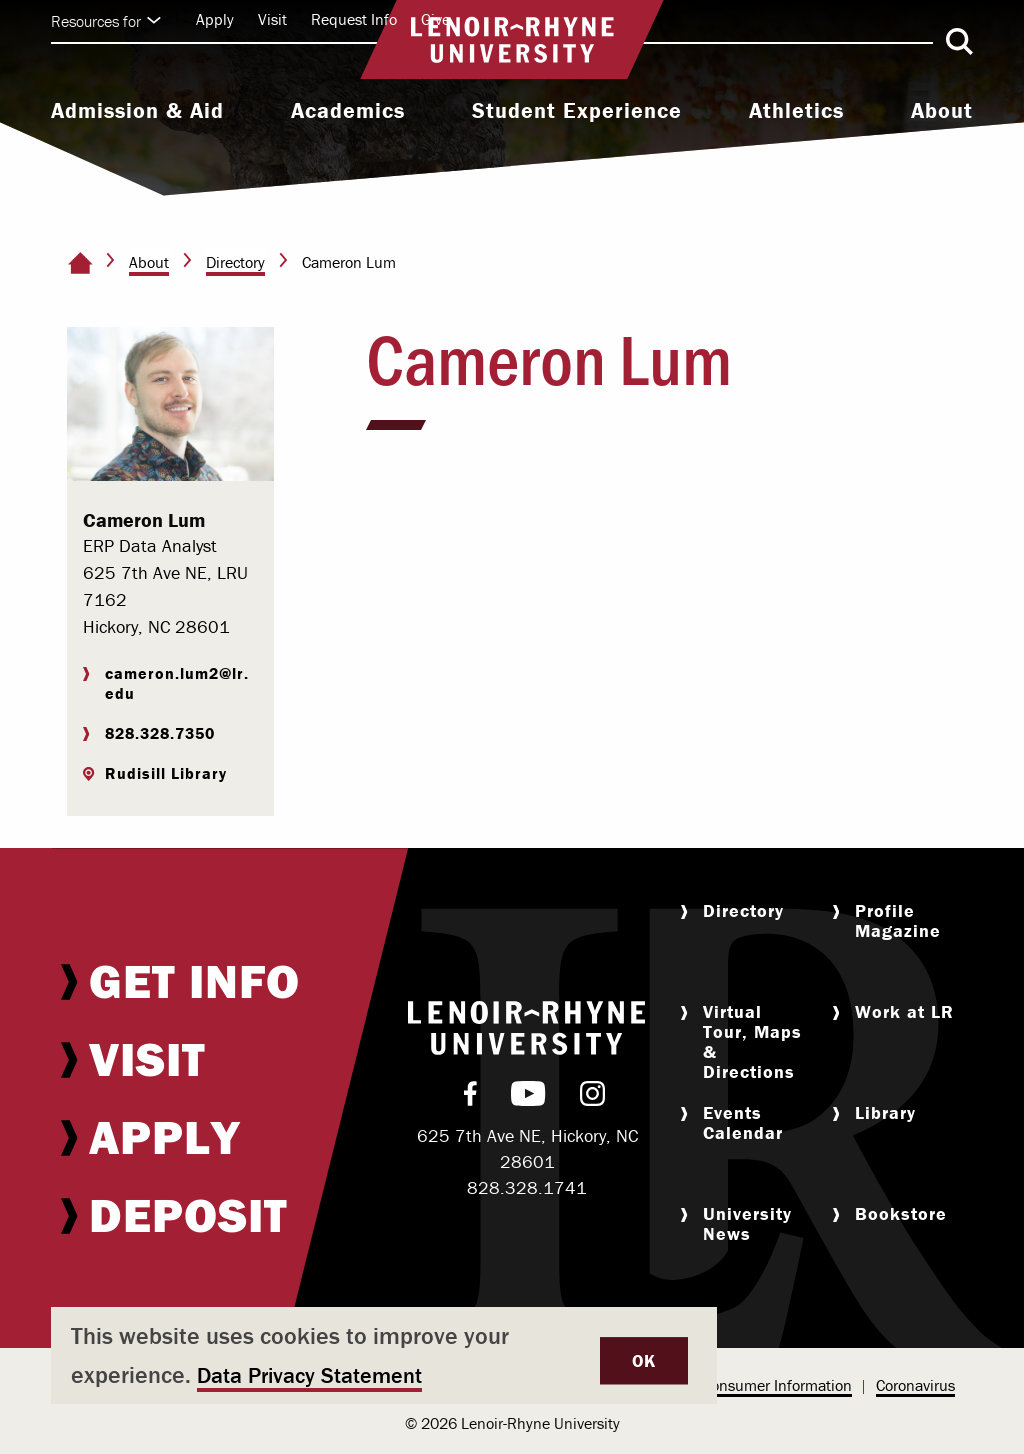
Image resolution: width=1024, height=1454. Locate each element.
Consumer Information (777, 1385)
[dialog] (384, 1355)
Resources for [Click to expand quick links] (106, 21)
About (942, 111)
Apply (215, 19)
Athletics (796, 111)
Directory (235, 262)
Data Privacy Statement (309, 1375)
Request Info (354, 19)
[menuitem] (137, 113)
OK (644, 1360)
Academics (348, 111)
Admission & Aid (137, 111)
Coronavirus (915, 1385)
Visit (272, 19)
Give (435, 19)
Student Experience (577, 111)
